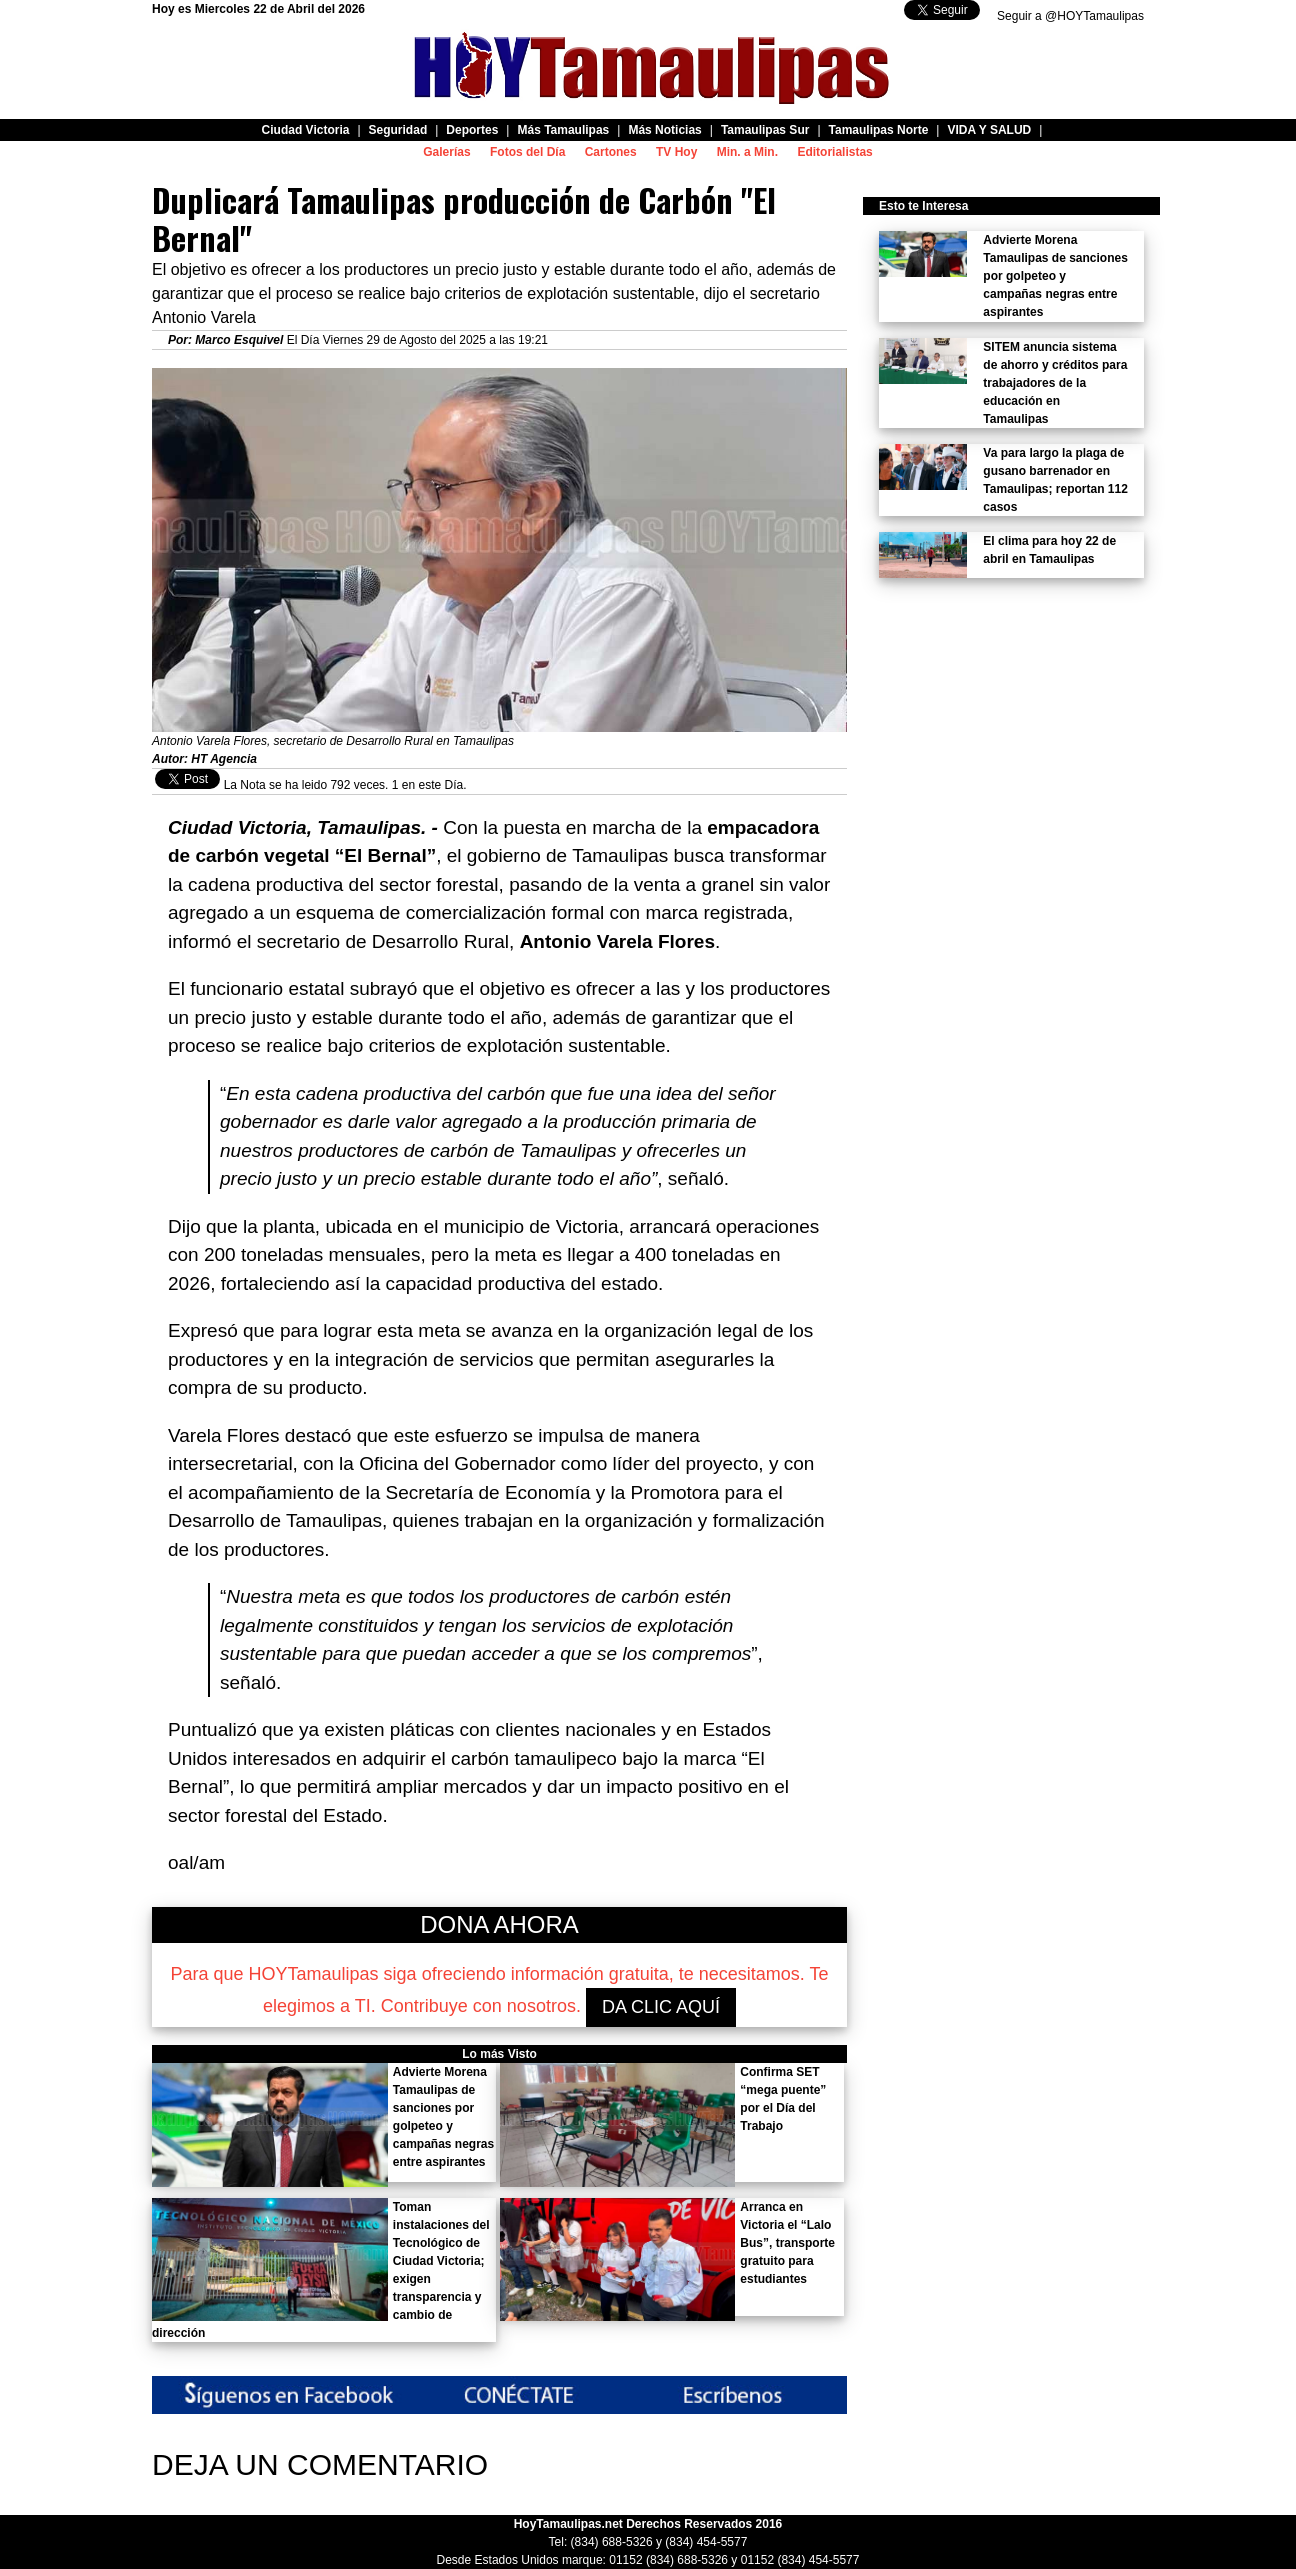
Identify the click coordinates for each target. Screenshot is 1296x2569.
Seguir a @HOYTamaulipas (1070, 16)
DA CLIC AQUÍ (661, 2007)
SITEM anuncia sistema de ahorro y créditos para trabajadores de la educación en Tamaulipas (1055, 383)
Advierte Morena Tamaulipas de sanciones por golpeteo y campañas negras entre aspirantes (1055, 276)
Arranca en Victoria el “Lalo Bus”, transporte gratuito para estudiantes (787, 2243)
